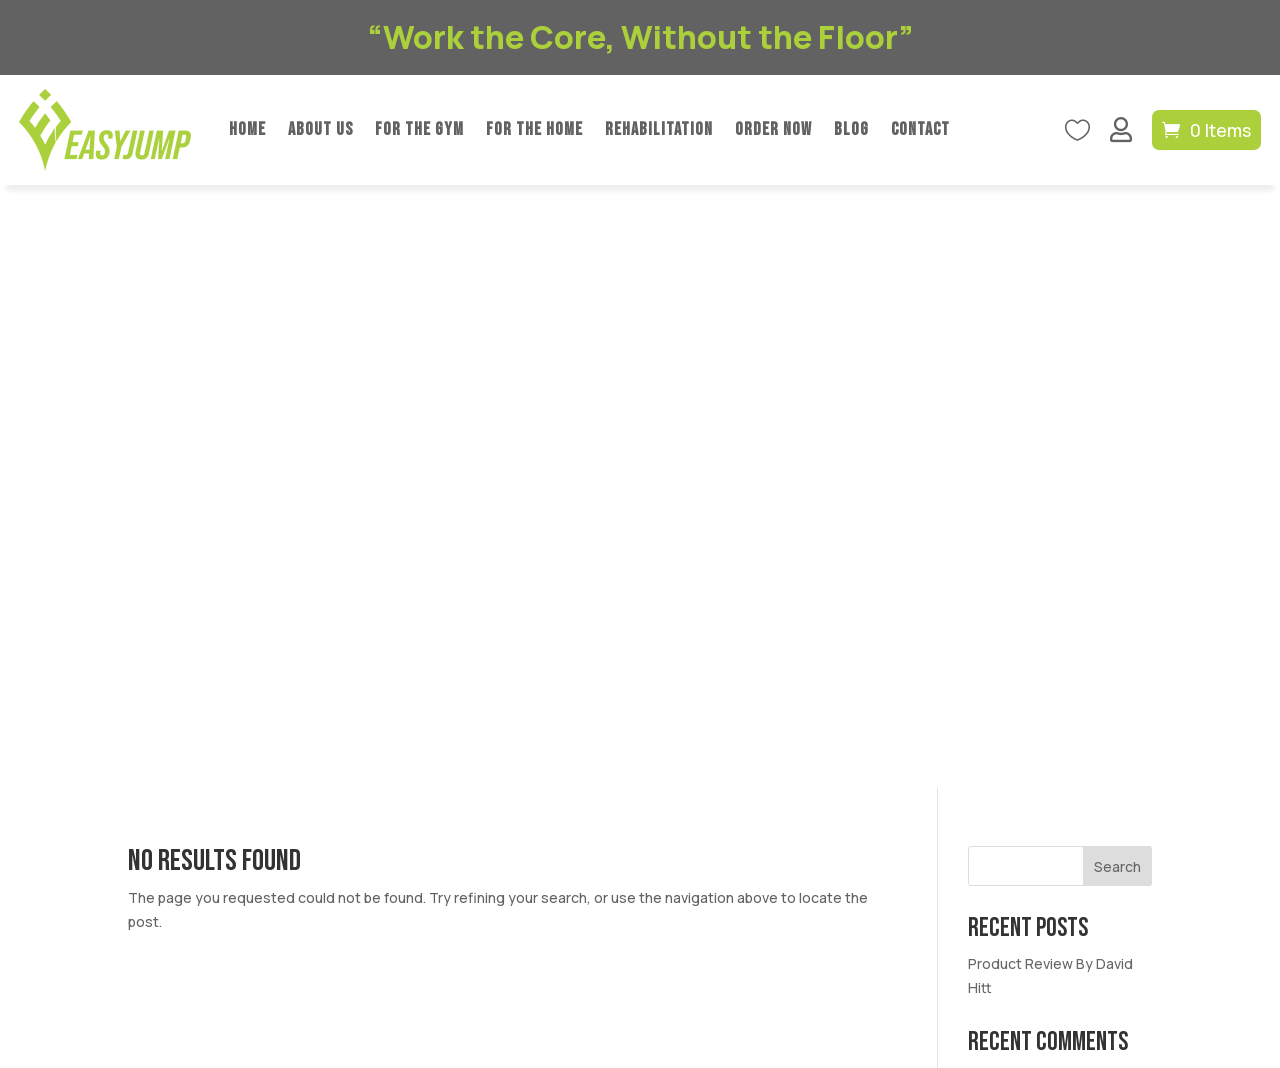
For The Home (534, 129)
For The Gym (419, 129)
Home (247, 129)
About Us (320, 129)
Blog (851, 129)
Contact (920, 129)
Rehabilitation (659, 129)
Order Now (773, 129)
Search (1117, 263)
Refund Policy (637, 950)
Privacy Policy (538, 950)
